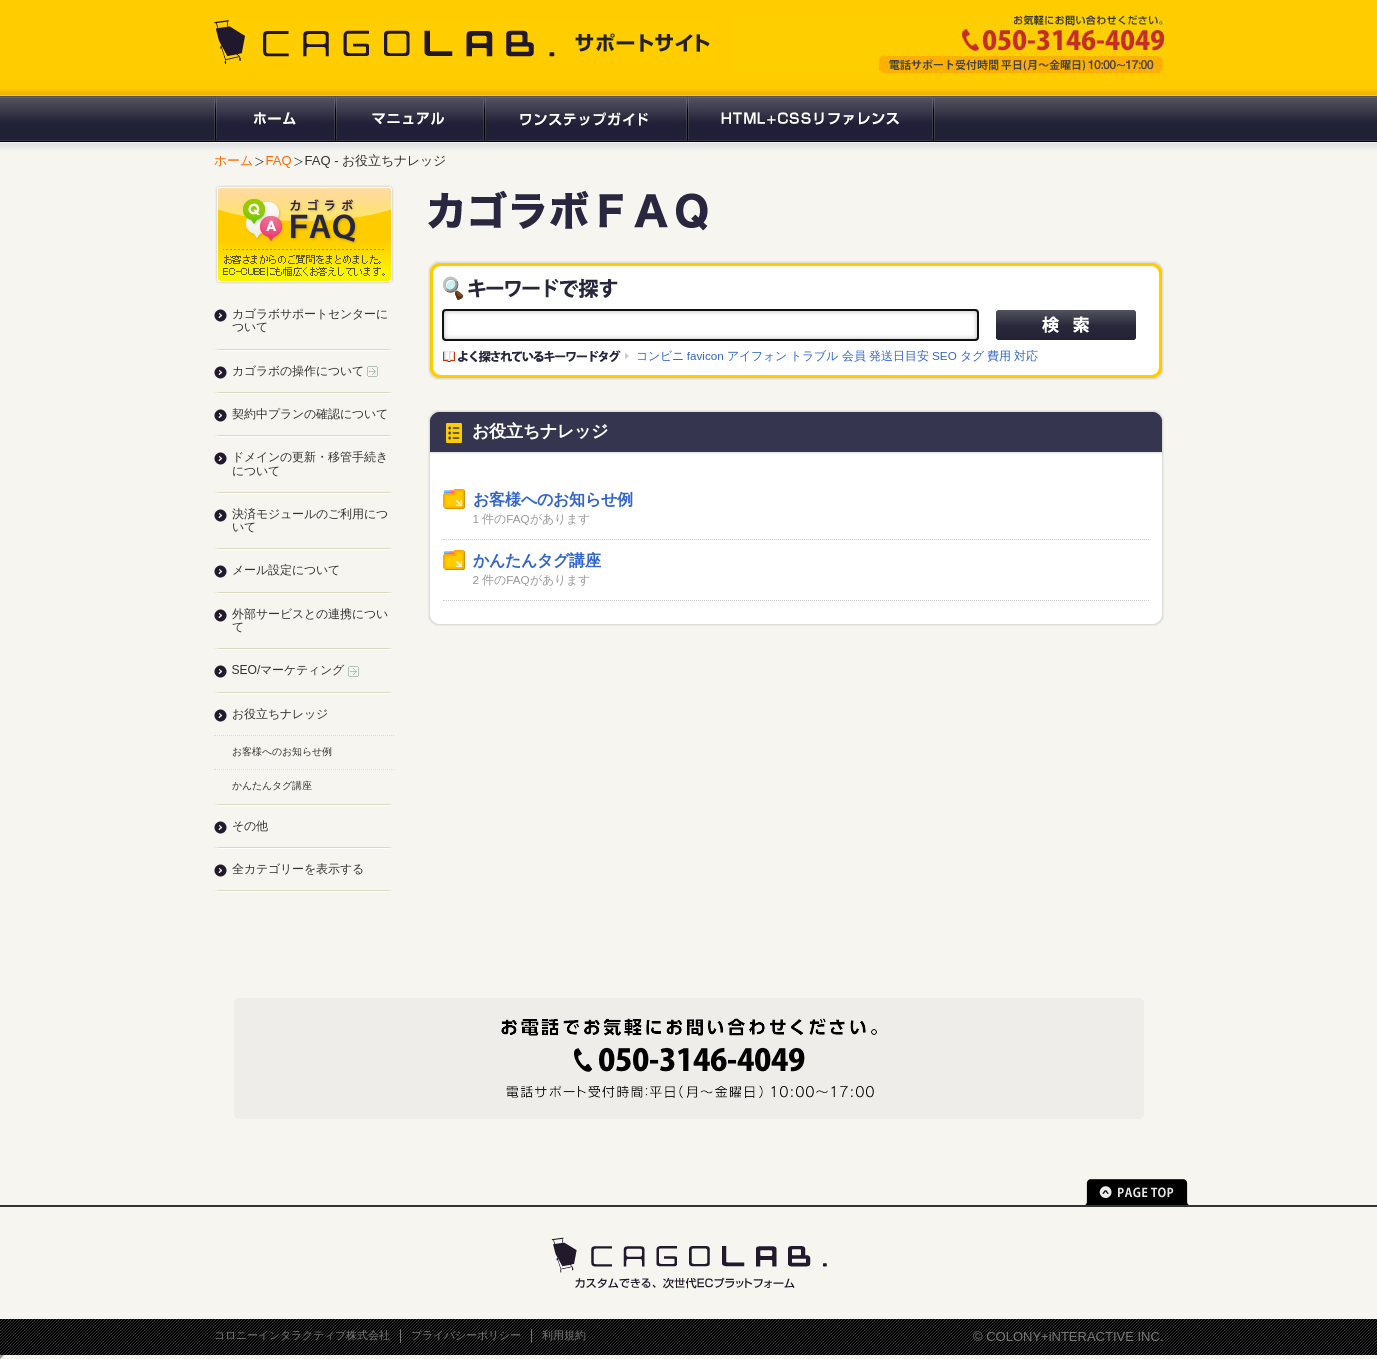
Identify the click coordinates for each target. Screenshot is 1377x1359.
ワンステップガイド (584, 119)
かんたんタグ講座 (537, 560)
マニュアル (408, 119)
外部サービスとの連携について (310, 620)
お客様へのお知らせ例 (553, 499)
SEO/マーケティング (295, 670)
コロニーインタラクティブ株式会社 (302, 1335)
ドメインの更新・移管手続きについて (310, 463)
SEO (944, 355)
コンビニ (660, 355)
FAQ (279, 160)
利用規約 (564, 1335)
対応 (1026, 355)
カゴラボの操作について (305, 371)
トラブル (814, 355)
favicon (705, 355)
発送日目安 (899, 355)
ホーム (274, 119)
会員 (854, 355)
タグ (972, 355)
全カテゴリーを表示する (298, 869)
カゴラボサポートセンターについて (310, 320)
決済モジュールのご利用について (310, 520)
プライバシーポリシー (466, 1335)
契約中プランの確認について (310, 414)
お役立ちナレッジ (280, 714)
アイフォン (757, 355)
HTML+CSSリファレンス (810, 119)
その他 (250, 826)
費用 (999, 355)
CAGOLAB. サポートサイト (464, 42)
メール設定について (286, 570)
